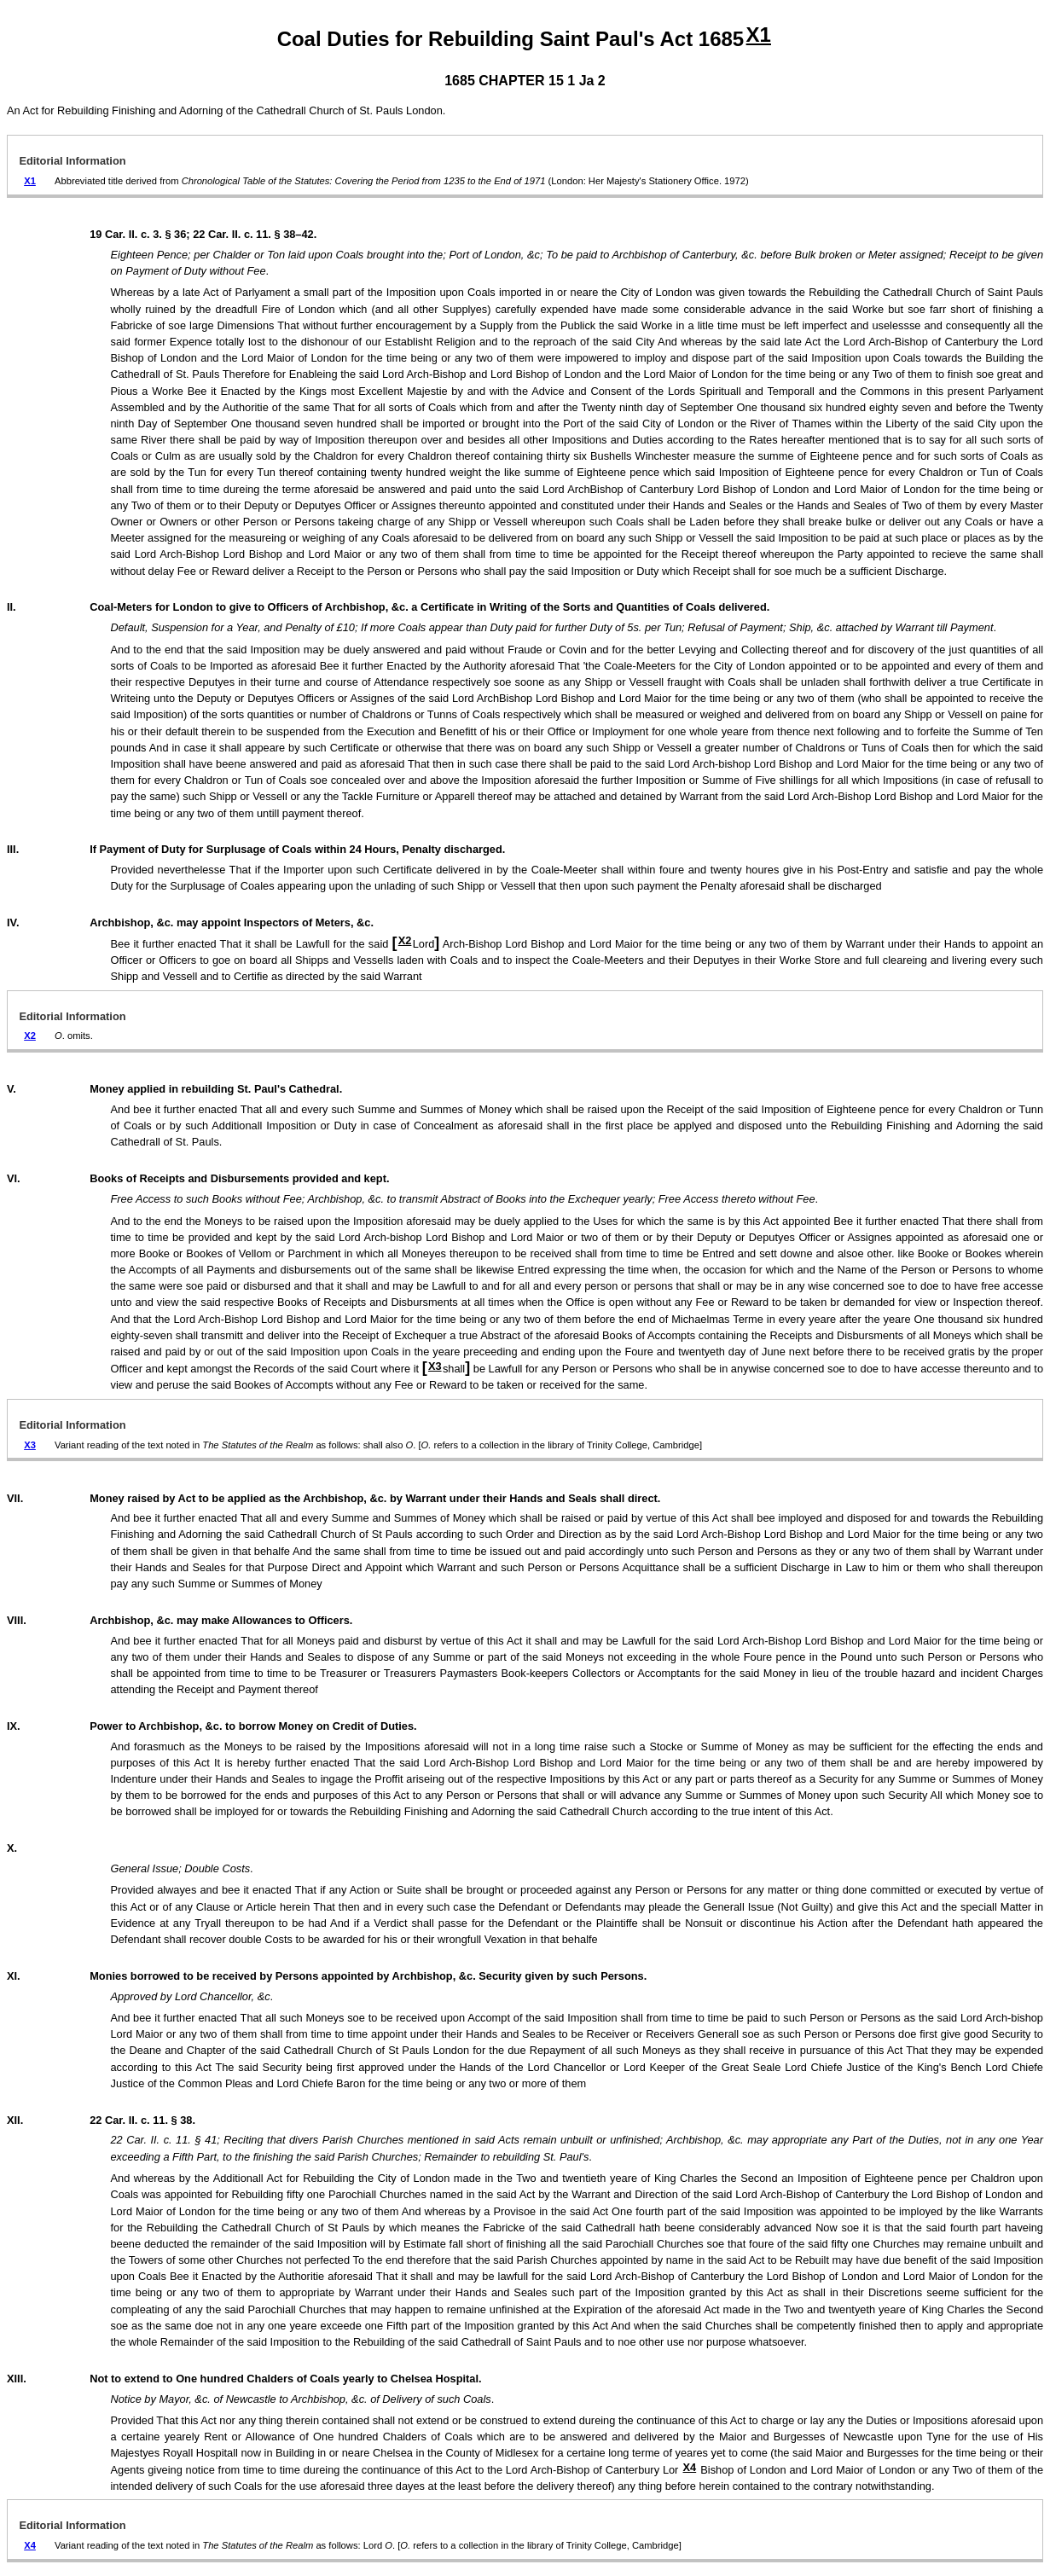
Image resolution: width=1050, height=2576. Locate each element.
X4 (690, 2467)
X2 (405, 940)
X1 (758, 34)
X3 (435, 1366)
